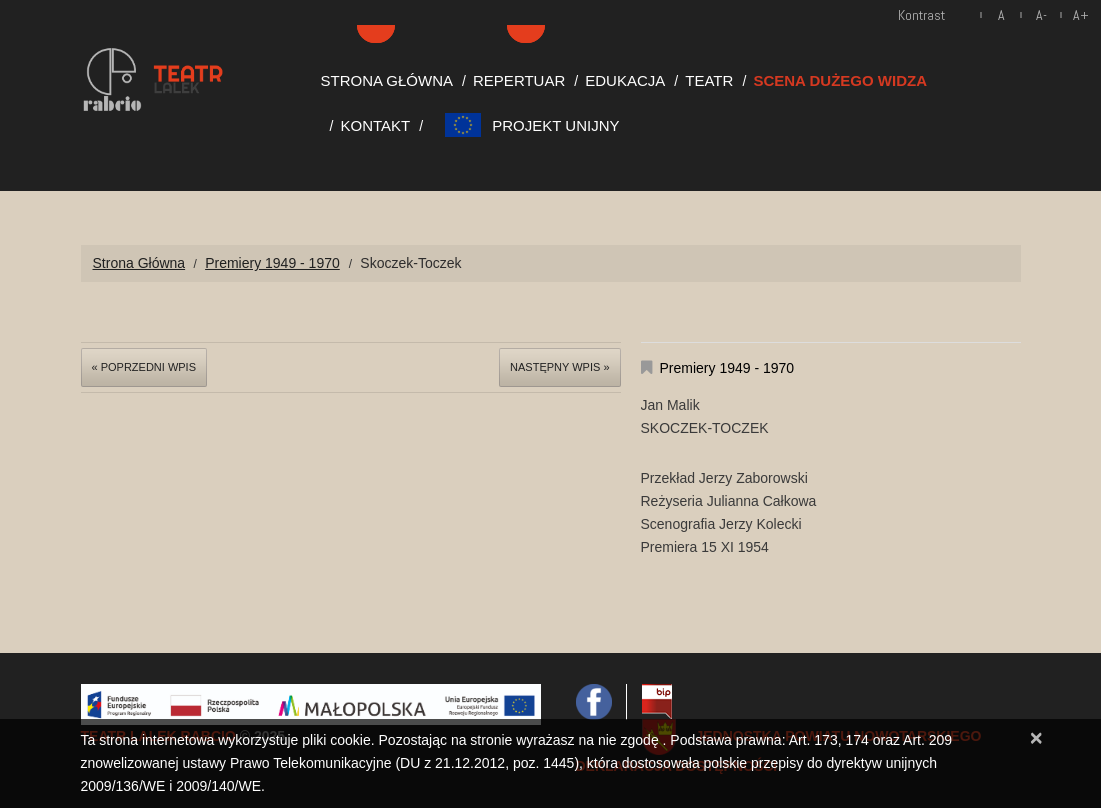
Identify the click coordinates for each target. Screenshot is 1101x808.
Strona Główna (387, 80)
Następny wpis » (559, 367)
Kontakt (376, 125)
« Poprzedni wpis (144, 367)
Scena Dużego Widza (840, 80)
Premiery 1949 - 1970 (272, 263)
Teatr (709, 80)
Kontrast (921, 15)
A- (1041, 15)
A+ (1081, 15)
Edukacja (625, 80)
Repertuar (519, 80)
